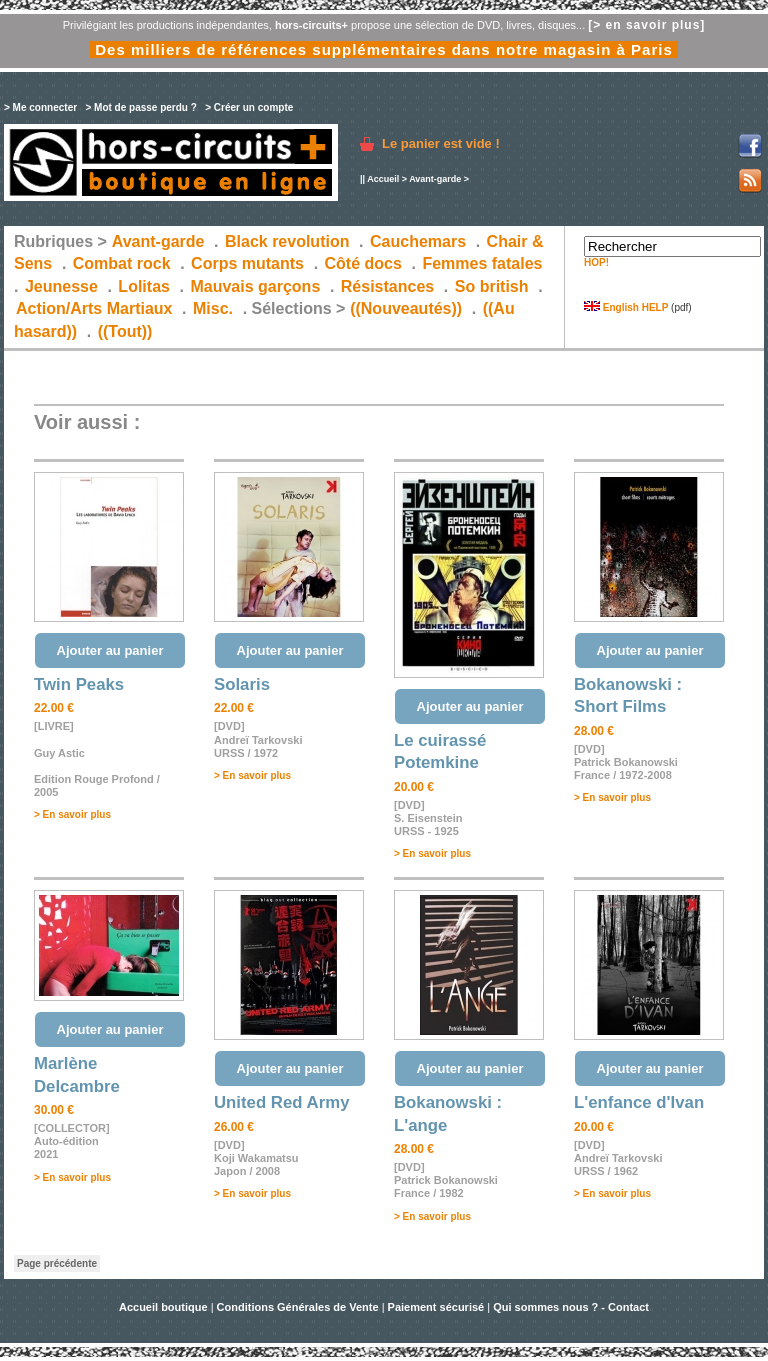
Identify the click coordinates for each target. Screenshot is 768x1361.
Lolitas (144, 286)
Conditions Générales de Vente (298, 1307)
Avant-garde (435, 179)
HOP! (596, 262)
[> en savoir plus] (646, 25)
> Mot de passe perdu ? (140, 107)
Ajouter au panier (110, 650)
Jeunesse (61, 286)
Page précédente (57, 1263)
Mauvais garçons (255, 286)
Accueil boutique (165, 1307)
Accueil (383, 179)
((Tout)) (125, 331)
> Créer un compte (249, 107)
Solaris (242, 684)
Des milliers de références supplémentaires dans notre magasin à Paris (384, 49)
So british (492, 286)
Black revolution (287, 241)
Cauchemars (418, 241)
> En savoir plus (72, 814)
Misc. (213, 308)
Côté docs (363, 263)
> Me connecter (40, 107)
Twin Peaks (79, 684)
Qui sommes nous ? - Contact (571, 1307)
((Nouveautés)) (406, 308)
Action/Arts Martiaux (94, 308)
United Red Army (282, 1102)
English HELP (626, 307)
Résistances (387, 286)
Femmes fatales (482, 263)
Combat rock (122, 263)
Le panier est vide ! (441, 143)
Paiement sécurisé (436, 1307)
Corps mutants (249, 263)
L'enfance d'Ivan (639, 1102)
